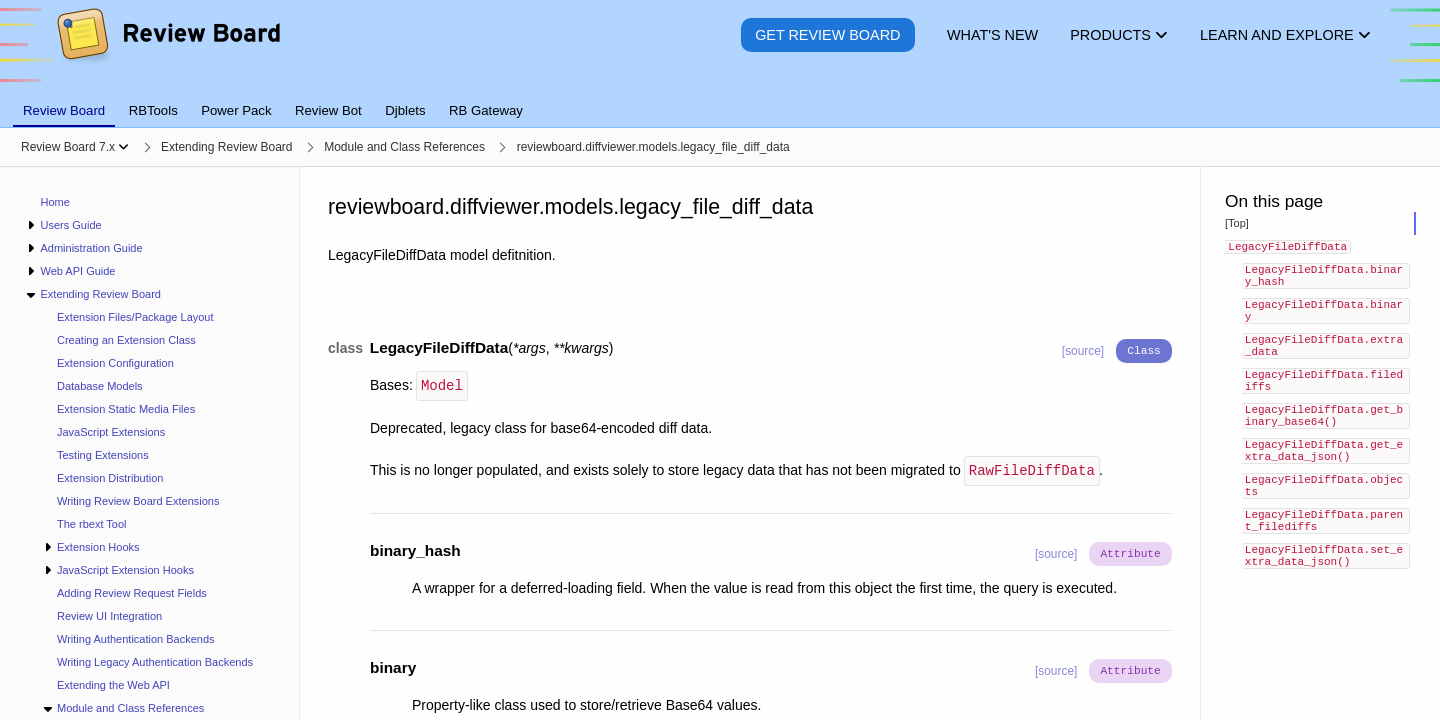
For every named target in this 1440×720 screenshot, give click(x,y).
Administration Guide (91, 248)
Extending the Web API (113, 685)
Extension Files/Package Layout (135, 317)
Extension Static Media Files (126, 409)
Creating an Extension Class (126, 340)
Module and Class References (130, 708)
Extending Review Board (100, 294)
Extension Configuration (115, 363)
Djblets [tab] (405, 110)
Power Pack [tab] (236, 110)
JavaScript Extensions (111, 432)
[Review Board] (167, 49)
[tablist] (720, 99)
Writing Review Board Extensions (138, 501)
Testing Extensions (103, 455)
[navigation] (150, 443)
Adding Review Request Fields (132, 593)
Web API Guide (77, 271)
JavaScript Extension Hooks (125, 570)
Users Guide (70, 225)
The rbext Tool (92, 524)
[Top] (1237, 223)
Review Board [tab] (64, 110)
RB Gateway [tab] (486, 110)
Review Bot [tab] (328, 110)
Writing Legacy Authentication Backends (155, 662)
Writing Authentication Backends (136, 639)
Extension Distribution (110, 478)
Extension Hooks (98, 547)
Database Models (100, 386)
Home (55, 202)
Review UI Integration (109, 616)
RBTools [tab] (153, 110)
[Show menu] (123, 147)
